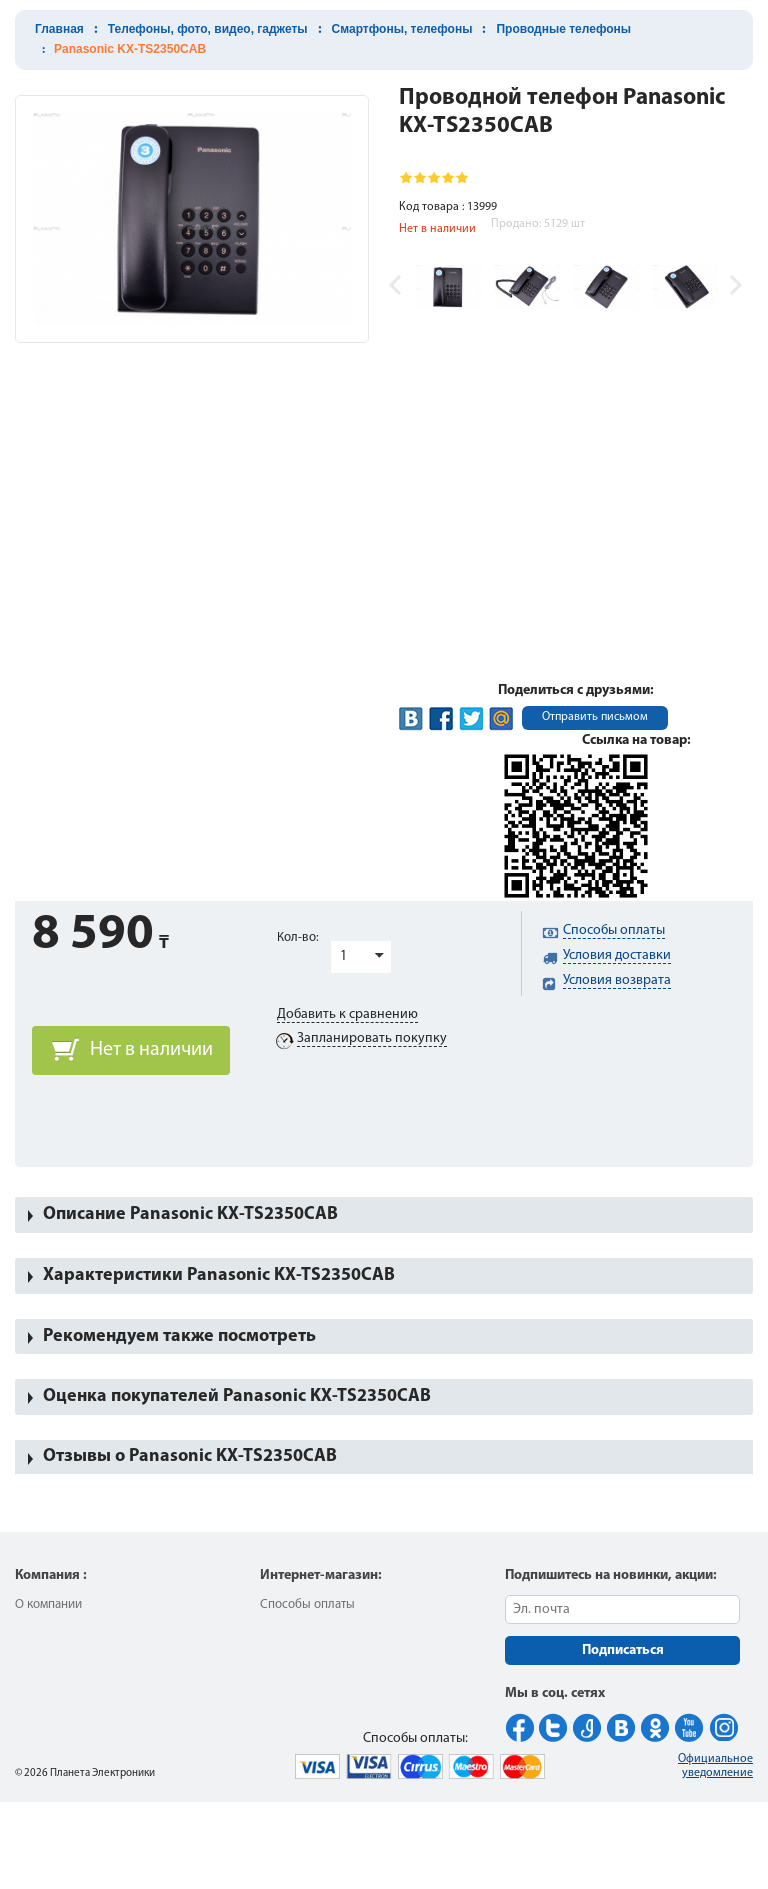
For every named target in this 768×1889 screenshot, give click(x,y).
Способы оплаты (307, 1604)
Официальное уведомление (715, 1766)
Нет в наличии (151, 1050)
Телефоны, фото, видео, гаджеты (208, 29)
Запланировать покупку (372, 1038)
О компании (48, 1604)
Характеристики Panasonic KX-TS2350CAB (219, 1275)
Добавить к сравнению (347, 1014)
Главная (59, 29)
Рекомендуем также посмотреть (179, 1336)
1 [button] (343, 956)
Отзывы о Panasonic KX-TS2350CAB (190, 1456)
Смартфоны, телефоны (402, 29)
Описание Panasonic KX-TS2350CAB (190, 1214)
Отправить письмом (595, 717)
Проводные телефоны (563, 29)
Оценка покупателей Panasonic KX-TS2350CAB (237, 1396)
